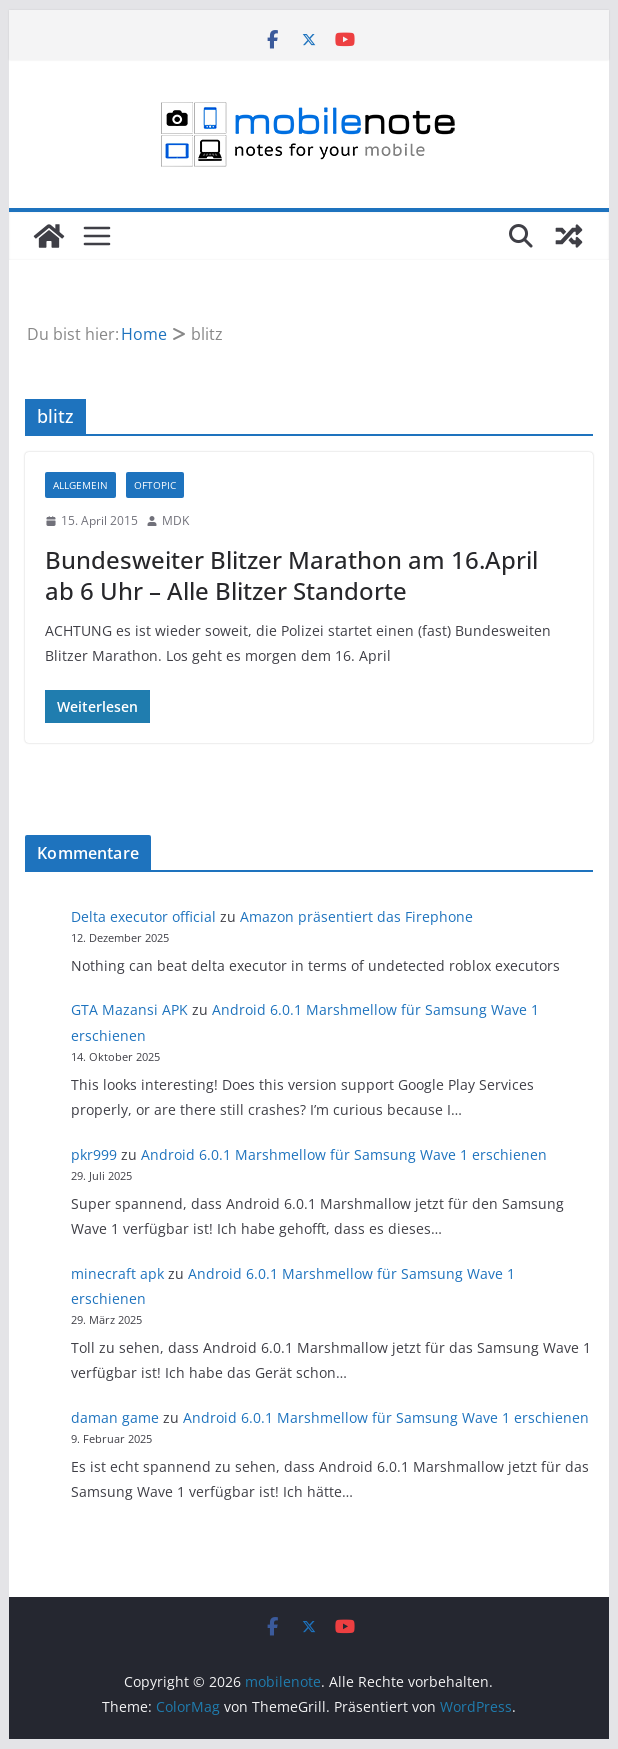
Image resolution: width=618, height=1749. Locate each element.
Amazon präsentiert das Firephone (356, 916)
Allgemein (80, 485)
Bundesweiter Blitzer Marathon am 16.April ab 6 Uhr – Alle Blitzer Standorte (291, 575)
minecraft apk (117, 1273)
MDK (175, 520)
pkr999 (94, 1154)
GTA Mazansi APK (129, 1009)
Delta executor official (143, 916)
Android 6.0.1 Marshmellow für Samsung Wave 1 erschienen (344, 1154)
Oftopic (155, 485)
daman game (115, 1417)
